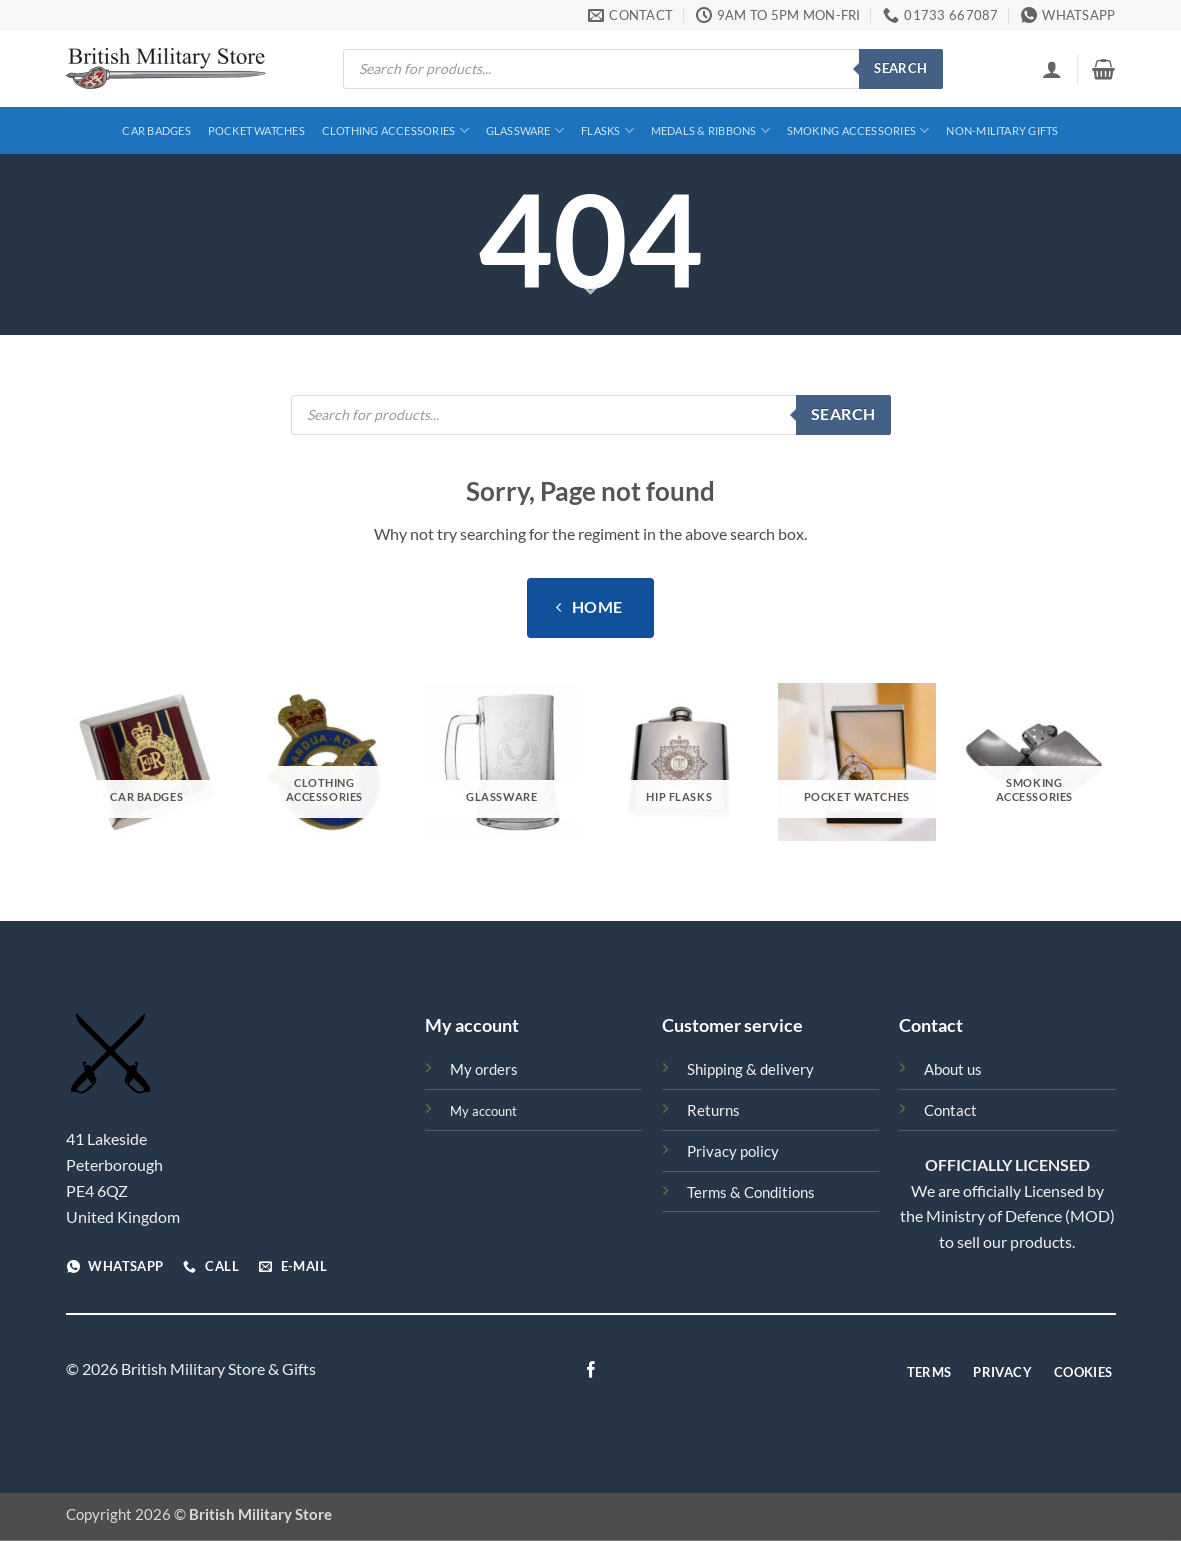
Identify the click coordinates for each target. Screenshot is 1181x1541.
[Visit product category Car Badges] (147, 762)
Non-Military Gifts (1002, 130)
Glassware (525, 130)
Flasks (607, 130)
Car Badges (156, 130)
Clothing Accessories (395, 130)
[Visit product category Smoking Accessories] (1034, 762)
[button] (1052, 69)
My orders (484, 1069)
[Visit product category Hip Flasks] (679, 762)
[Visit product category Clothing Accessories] (324, 762)
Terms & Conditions (751, 1192)
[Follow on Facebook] (590, 1371)
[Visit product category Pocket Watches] (857, 762)
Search (900, 68)
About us (953, 1069)
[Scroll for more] (590, 289)
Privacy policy (733, 1151)
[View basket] (1103, 69)
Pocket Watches (256, 130)
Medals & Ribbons (710, 130)
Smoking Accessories (858, 130)
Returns (713, 1110)
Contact (950, 1110)
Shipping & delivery (750, 1069)
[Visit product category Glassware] (502, 762)
